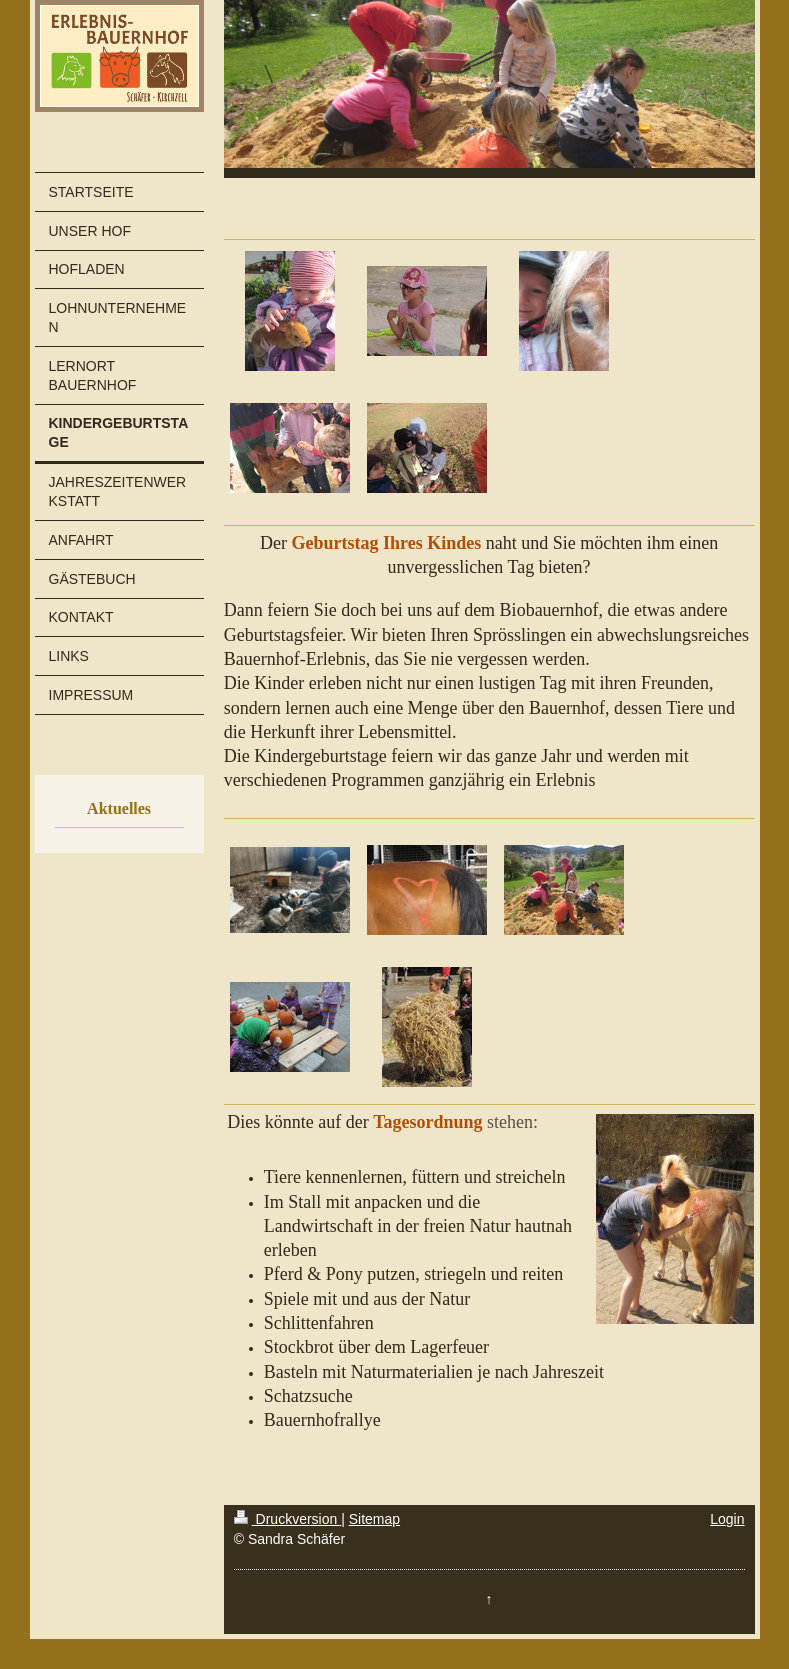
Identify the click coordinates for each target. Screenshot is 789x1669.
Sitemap (374, 1519)
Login (727, 1519)
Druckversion (287, 1519)
